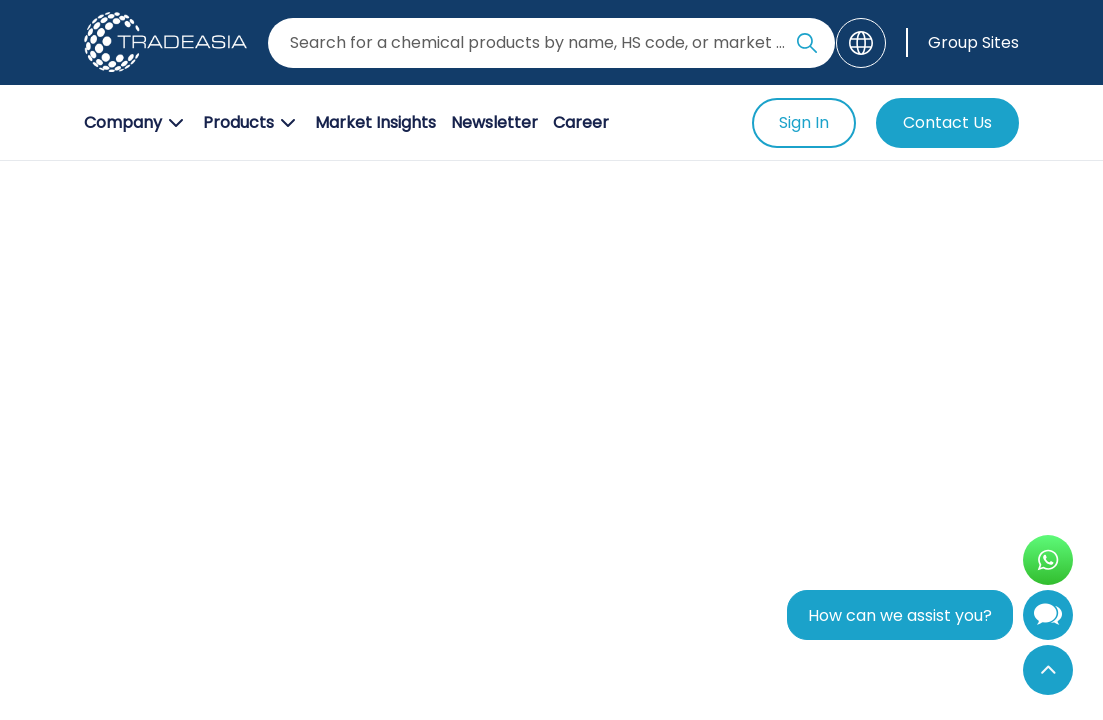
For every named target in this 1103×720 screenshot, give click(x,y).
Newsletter (494, 122)
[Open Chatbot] (1048, 619)
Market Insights (375, 122)
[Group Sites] (962, 42)
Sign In (804, 122)
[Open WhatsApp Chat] (1048, 560)
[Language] (861, 43)
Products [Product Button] (251, 123)
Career (581, 122)
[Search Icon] (807, 47)
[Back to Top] (1048, 670)
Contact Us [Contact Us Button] (947, 122)
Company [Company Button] (136, 123)
